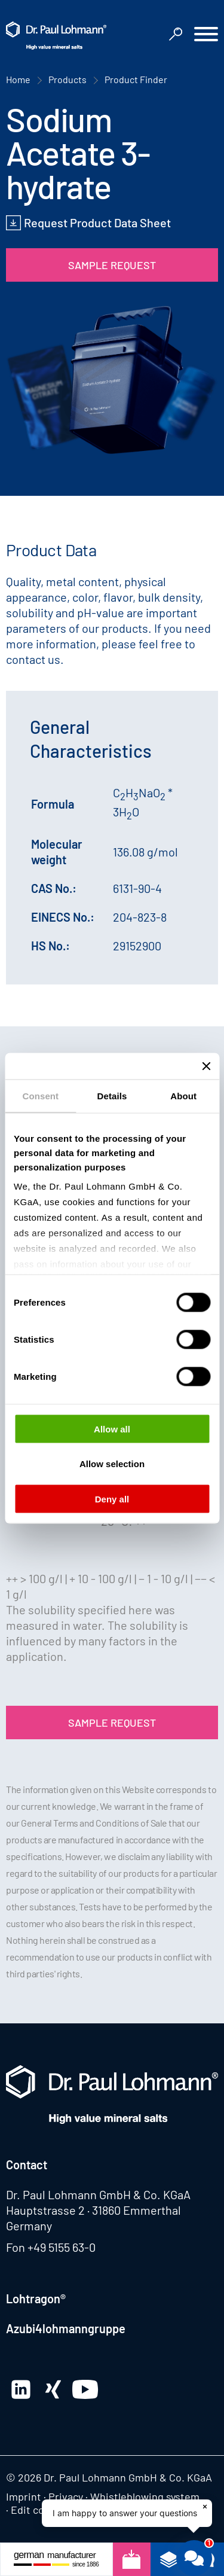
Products (67, 79)
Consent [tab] (40, 1095)
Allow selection (112, 1464)
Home (18, 79)
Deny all (112, 1498)
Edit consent (41, 2509)
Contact (26, 2164)
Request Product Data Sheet (97, 222)
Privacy (65, 2496)
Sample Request (112, 265)
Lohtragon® (36, 2298)
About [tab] (183, 1095)
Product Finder (136, 79)
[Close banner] (206, 1066)
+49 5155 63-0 (61, 2247)
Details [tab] (112, 1095)
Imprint (23, 2496)
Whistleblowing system (145, 2496)
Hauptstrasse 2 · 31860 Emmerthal (93, 2210)
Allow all (112, 1428)
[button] (206, 35)
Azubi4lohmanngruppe (65, 2328)
